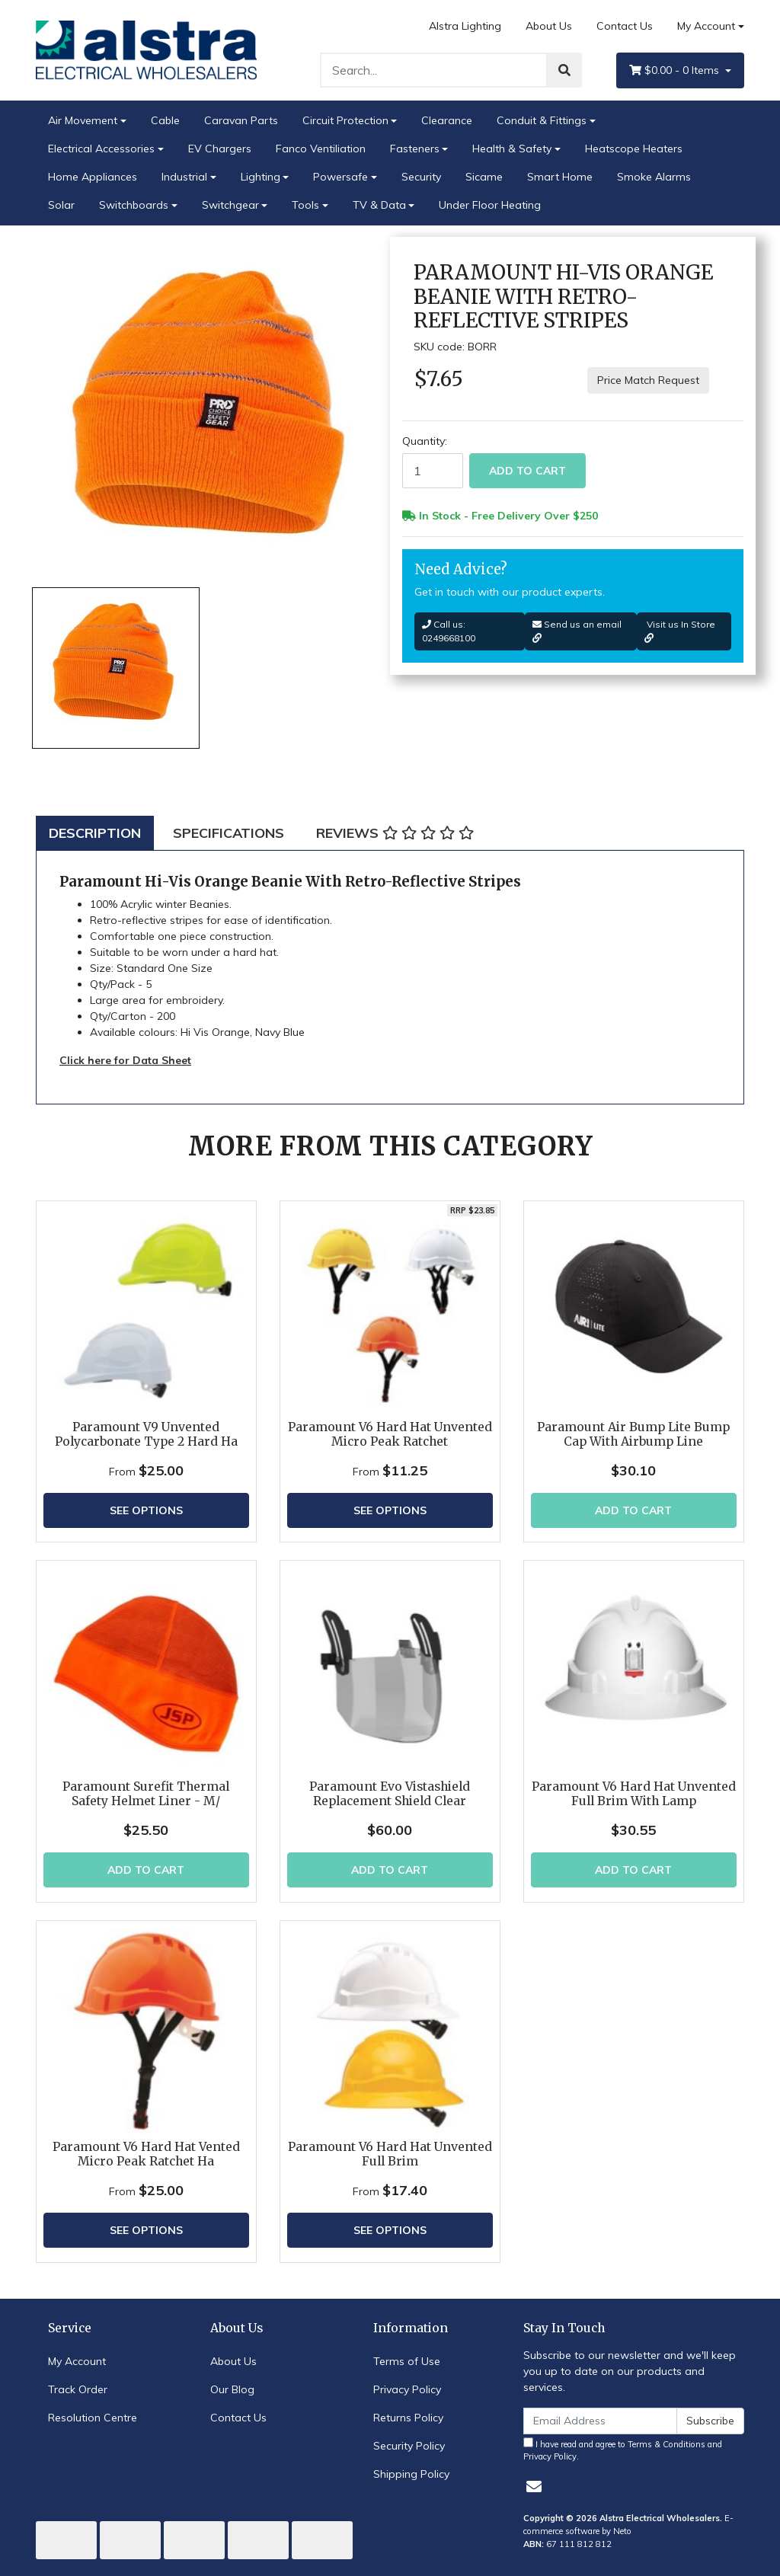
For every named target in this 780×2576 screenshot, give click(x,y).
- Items (675, 70)
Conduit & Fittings (542, 120)
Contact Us (624, 26)
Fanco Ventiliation (321, 148)
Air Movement (82, 120)
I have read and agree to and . (622, 2450)
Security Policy (409, 2446)
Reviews (395, 833)
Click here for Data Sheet (125, 1060)
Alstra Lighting (465, 26)
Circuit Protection (345, 120)
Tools (305, 205)
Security (421, 177)
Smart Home (560, 177)
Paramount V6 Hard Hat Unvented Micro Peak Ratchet (390, 1434)
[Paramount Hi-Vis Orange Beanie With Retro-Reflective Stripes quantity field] (432, 470)
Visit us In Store (679, 630)
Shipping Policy (411, 2474)
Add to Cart (527, 471)
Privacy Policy (407, 2389)
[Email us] (534, 2486)
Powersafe (340, 177)
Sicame (484, 177)
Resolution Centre (92, 2417)
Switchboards (133, 205)
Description (95, 833)
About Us (549, 26)
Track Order (77, 2389)
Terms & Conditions (666, 2444)
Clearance (446, 120)
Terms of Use (406, 2361)
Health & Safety (511, 148)
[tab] (95, 833)
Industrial (184, 177)
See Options (146, 1510)
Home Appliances (92, 177)
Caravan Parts (241, 120)
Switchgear (230, 205)
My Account (77, 2361)
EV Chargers (219, 148)
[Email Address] (600, 2421)
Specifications (228, 833)
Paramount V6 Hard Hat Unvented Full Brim (390, 2154)
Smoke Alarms (654, 177)
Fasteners (415, 148)
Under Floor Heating (490, 205)
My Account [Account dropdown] (706, 26)
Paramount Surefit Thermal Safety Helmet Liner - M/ (145, 1793)
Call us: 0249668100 (448, 631)
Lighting (260, 177)
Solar (61, 205)
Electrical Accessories (101, 148)
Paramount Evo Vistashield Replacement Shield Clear (389, 1793)
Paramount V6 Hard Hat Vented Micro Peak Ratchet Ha (146, 2154)
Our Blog (232, 2389)
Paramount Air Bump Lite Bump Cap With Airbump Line (633, 1434)
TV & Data (379, 205)
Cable (165, 120)
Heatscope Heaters (633, 148)
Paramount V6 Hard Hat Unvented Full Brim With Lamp (634, 1793)
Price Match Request (648, 380)
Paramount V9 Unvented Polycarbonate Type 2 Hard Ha (146, 1434)
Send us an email (577, 630)
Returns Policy (408, 2417)
